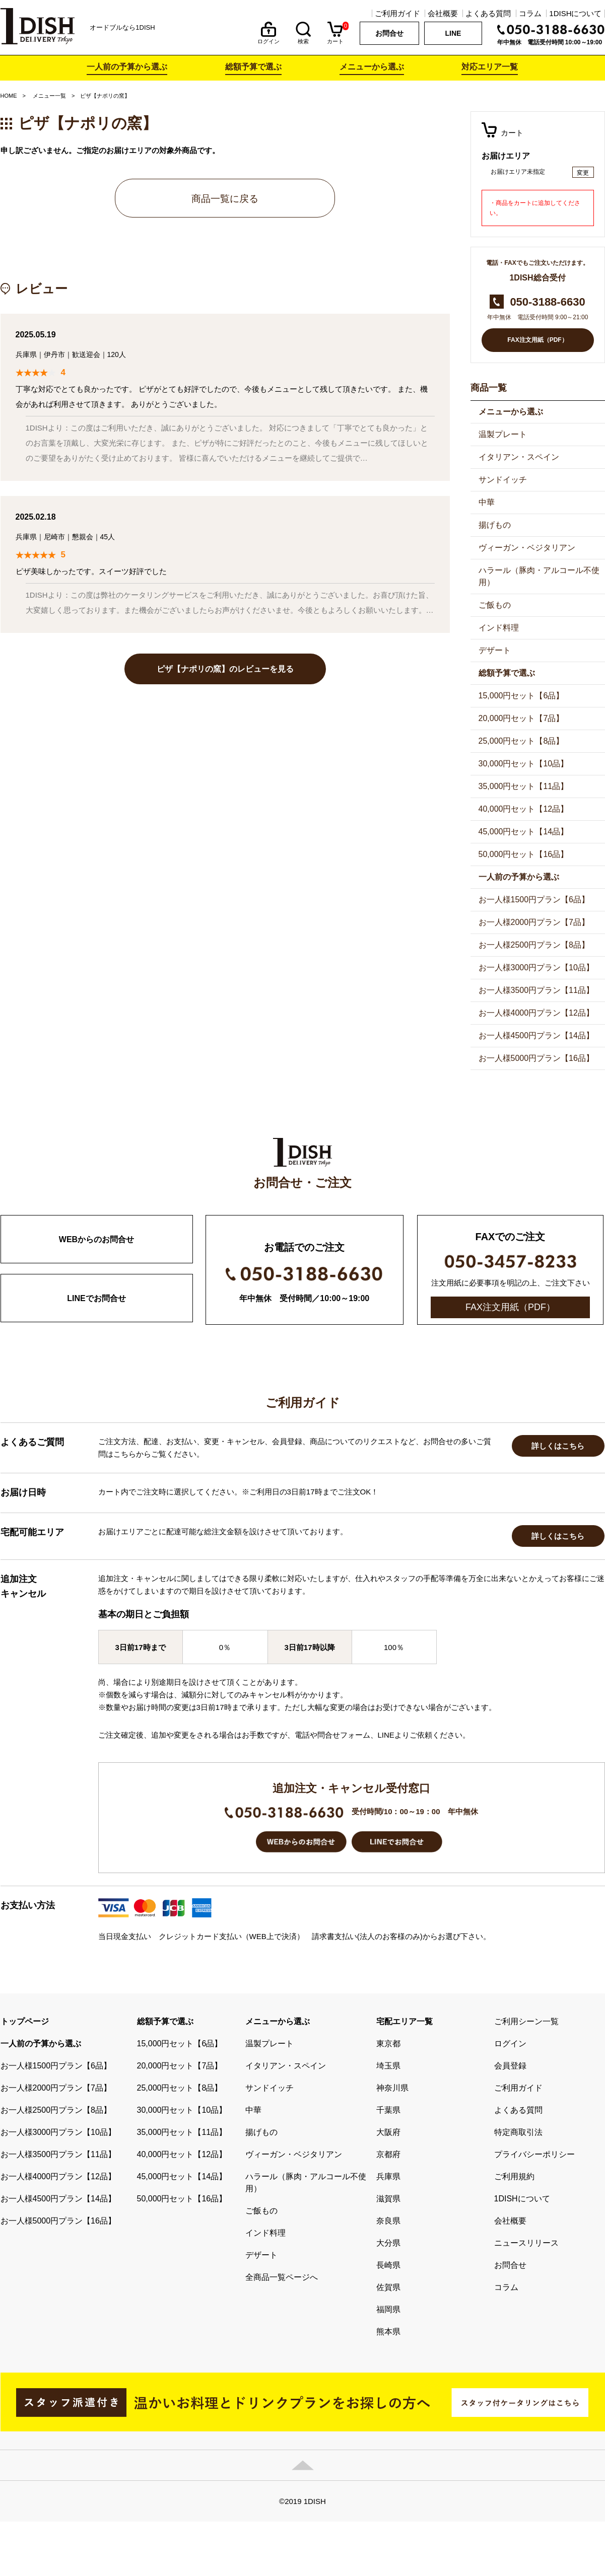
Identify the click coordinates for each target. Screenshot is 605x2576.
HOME (9, 96)
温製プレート (503, 434)
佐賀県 (388, 2395)
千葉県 (388, 2217)
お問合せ (389, 33)
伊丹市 (54, 354)
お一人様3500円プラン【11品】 (536, 990)
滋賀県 (388, 2306)
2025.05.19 (36, 334)
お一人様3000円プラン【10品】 (536, 967)
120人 (116, 354)
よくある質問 (488, 13)
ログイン (268, 38)
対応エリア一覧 (489, 66)
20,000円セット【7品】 (521, 718)
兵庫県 (26, 354)
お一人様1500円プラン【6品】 (534, 899)
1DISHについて (575, 13)
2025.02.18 (36, 517)
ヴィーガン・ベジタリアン (527, 547)
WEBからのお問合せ (96, 1239)
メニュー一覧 (49, 96)
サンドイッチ (503, 479)
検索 (303, 38)
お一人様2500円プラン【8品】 (534, 945)
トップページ (25, 2129)
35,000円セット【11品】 (524, 786)
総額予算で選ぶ (253, 66)
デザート (495, 650)
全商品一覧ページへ (281, 2385)
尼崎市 (54, 537)
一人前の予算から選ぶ (127, 66)
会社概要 (443, 13)
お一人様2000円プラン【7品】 (534, 922)
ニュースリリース (526, 2350)
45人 (107, 537)
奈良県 (388, 2328)
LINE (453, 33)
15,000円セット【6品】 (521, 695)
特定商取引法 (518, 2240)
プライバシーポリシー (534, 2262)
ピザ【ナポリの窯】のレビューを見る (225, 669)
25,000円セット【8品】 (521, 741)
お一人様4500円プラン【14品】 (536, 1035)
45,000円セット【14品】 (524, 831)
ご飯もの (495, 605)
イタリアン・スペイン (519, 457)
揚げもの (495, 525)
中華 (487, 502)
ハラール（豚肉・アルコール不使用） (539, 576)
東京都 (388, 2151)
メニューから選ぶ (372, 66)
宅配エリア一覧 (404, 2129)
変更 (583, 172)
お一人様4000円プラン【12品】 (536, 1013)
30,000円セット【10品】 (524, 763)
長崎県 (388, 2373)
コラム (530, 13)
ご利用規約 (514, 2284)
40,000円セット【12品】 (524, 809)
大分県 (388, 2350)
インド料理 (499, 627)
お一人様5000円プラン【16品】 (536, 1058)
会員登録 (510, 2173)
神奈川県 (392, 2195)
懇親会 (82, 537)
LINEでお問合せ (96, 1298)
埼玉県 (388, 2173)
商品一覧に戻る (224, 198)
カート (335, 38)
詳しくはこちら (557, 1553)
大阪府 (388, 2240)
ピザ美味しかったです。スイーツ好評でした (91, 571)
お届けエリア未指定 (518, 171)
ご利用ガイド (397, 13)
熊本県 (388, 2439)
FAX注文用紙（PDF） (537, 339)
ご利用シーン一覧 (526, 2129)
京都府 (388, 2262)
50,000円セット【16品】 (524, 854)
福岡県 (388, 2417)
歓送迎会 (86, 354)
